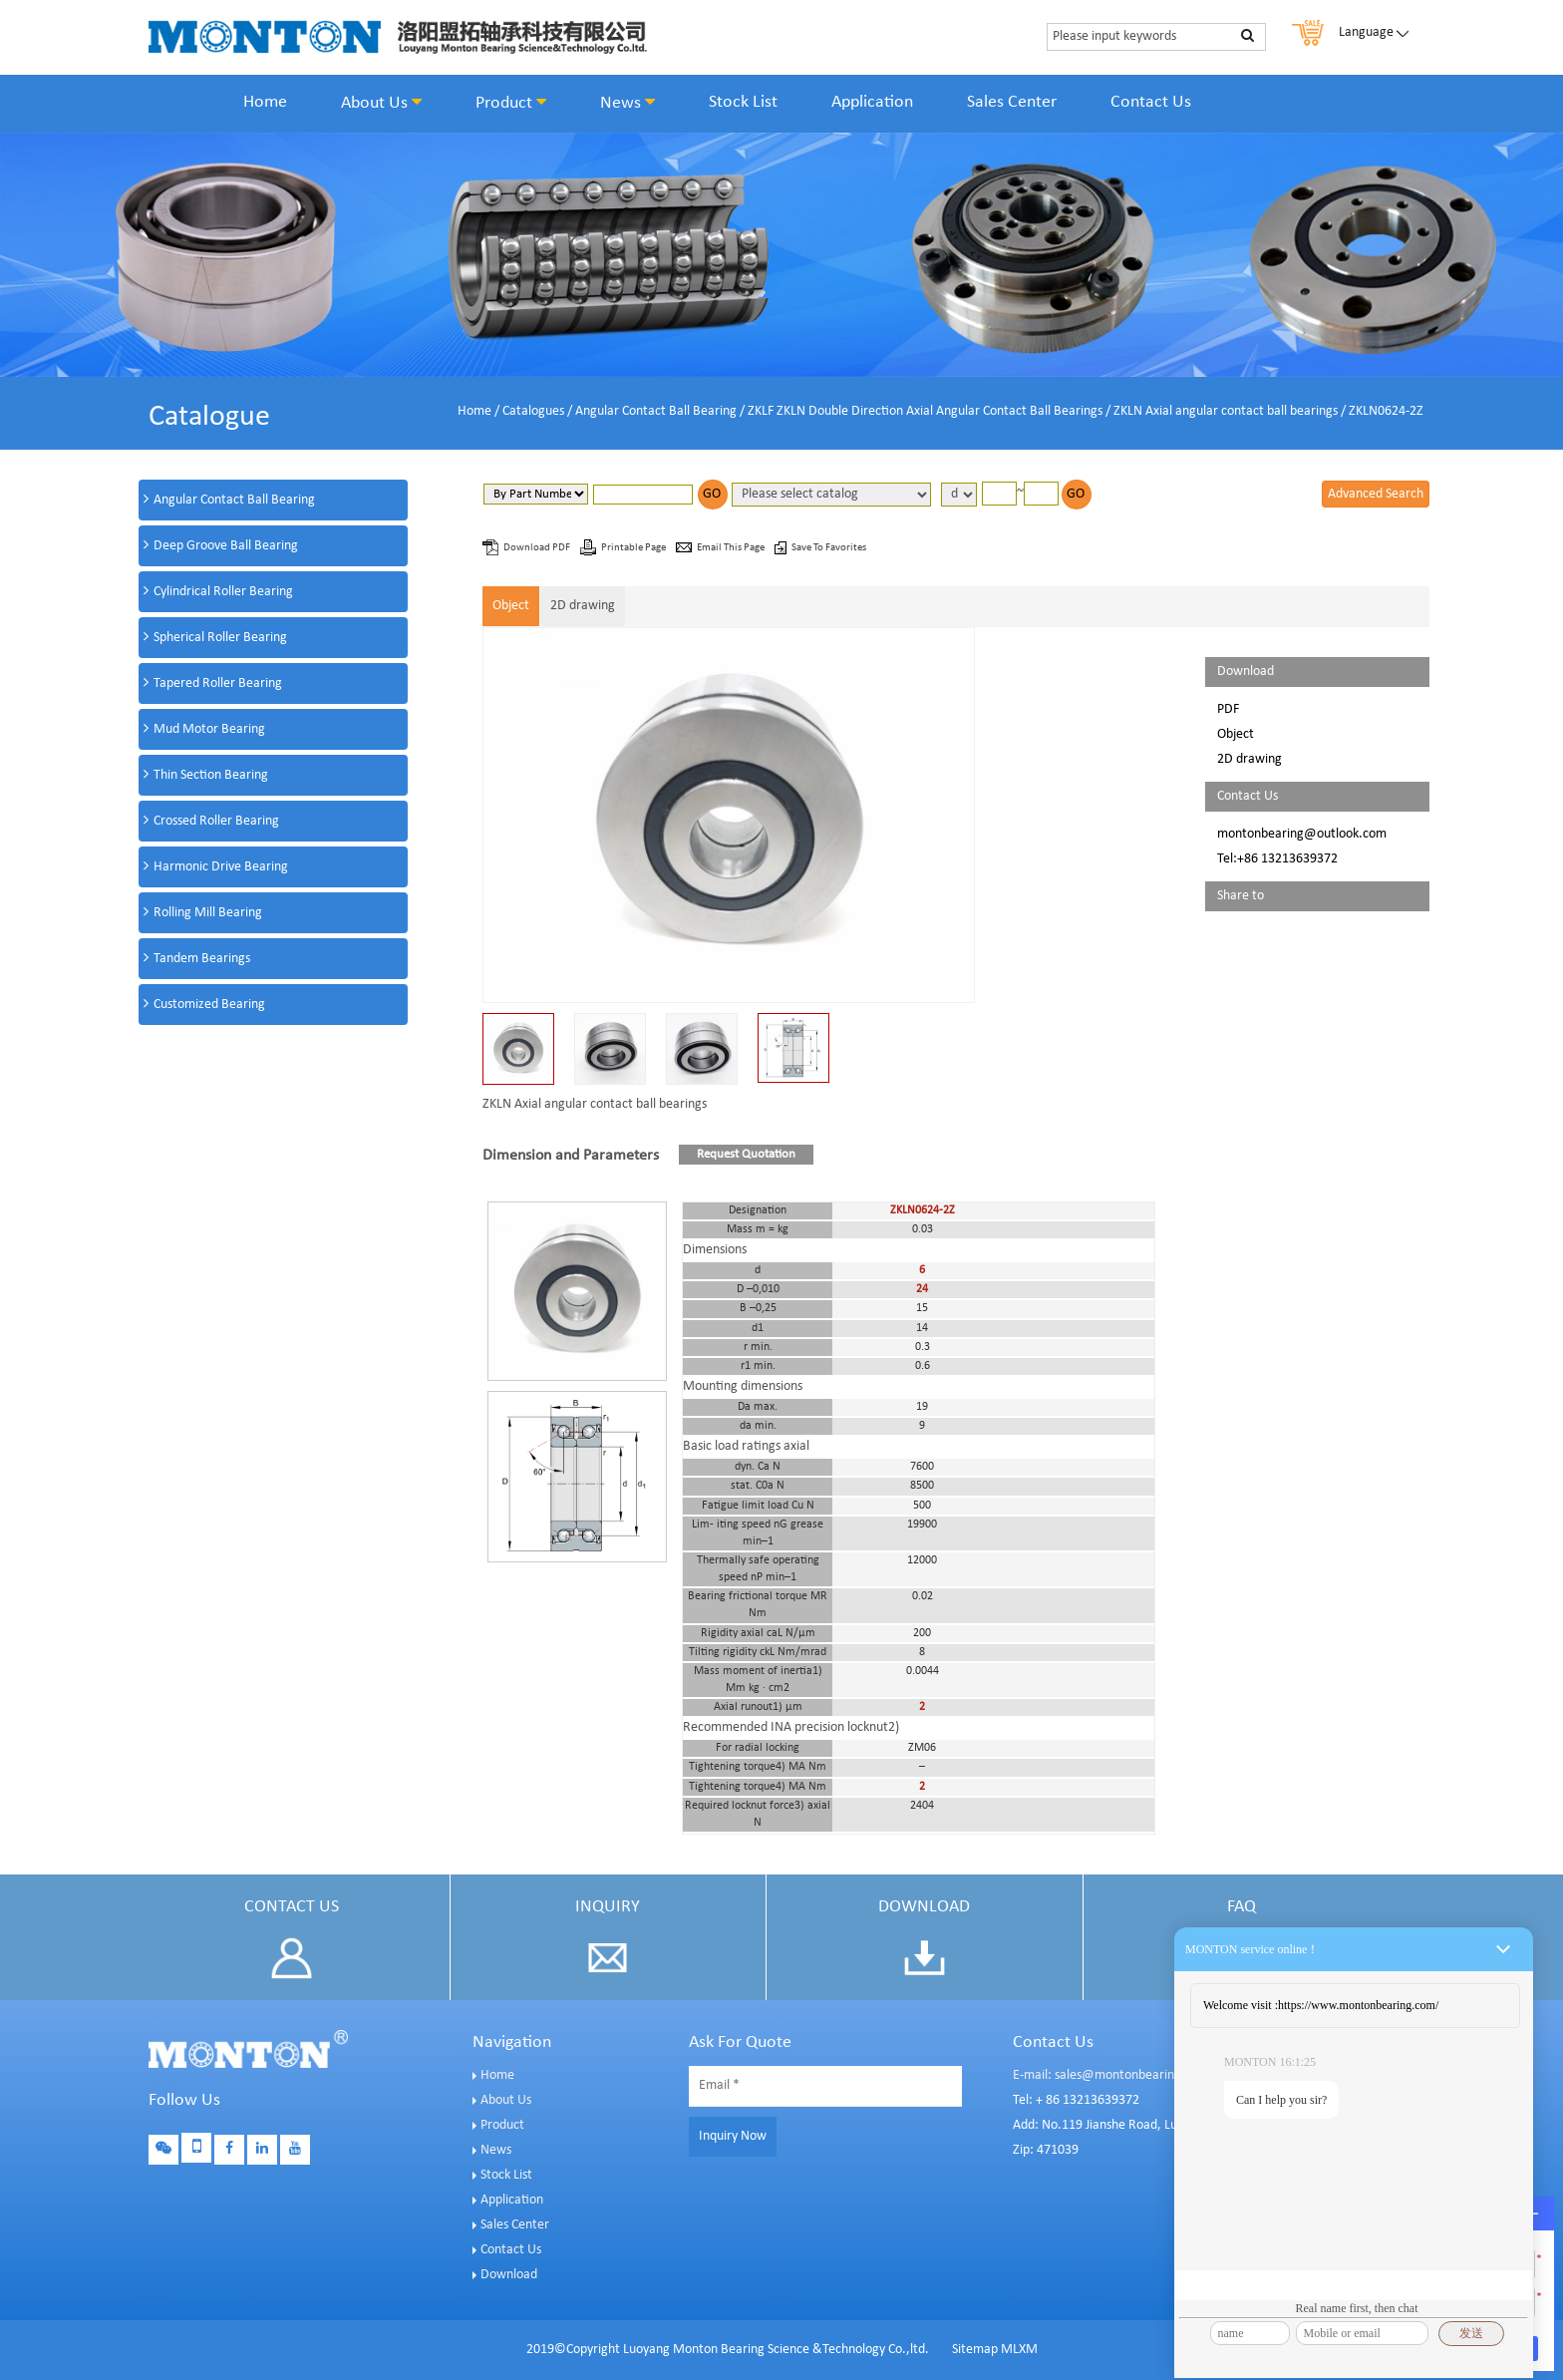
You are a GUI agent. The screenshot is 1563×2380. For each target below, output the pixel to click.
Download (508, 2274)
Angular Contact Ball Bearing (656, 411)
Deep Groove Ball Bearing (226, 545)
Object (510, 605)
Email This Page (732, 547)
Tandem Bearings (202, 958)
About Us (381, 103)
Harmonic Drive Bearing (221, 866)
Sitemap (975, 2349)
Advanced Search (1375, 494)
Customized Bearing (209, 1004)
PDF (1228, 709)
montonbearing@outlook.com (1302, 834)
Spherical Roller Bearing (220, 637)
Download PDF (537, 547)
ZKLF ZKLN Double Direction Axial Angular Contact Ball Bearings (925, 411)
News (627, 103)
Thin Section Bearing (211, 775)
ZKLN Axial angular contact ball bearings (1225, 411)
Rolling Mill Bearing (208, 912)
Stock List (743, 102)
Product (510, 103)
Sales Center (1012, 102)
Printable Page (634, 547)
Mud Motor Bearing (209, 729)
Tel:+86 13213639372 (1277, 858)
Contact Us (1150, 102)
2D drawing (582, 605)
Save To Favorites (828, 547)
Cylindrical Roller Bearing (223, 591)
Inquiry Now (733, 2136)
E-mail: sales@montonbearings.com (1113, 2075)
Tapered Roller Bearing (218, 683)
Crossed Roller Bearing (216, 821)
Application (872, 102)
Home (265, 102)
